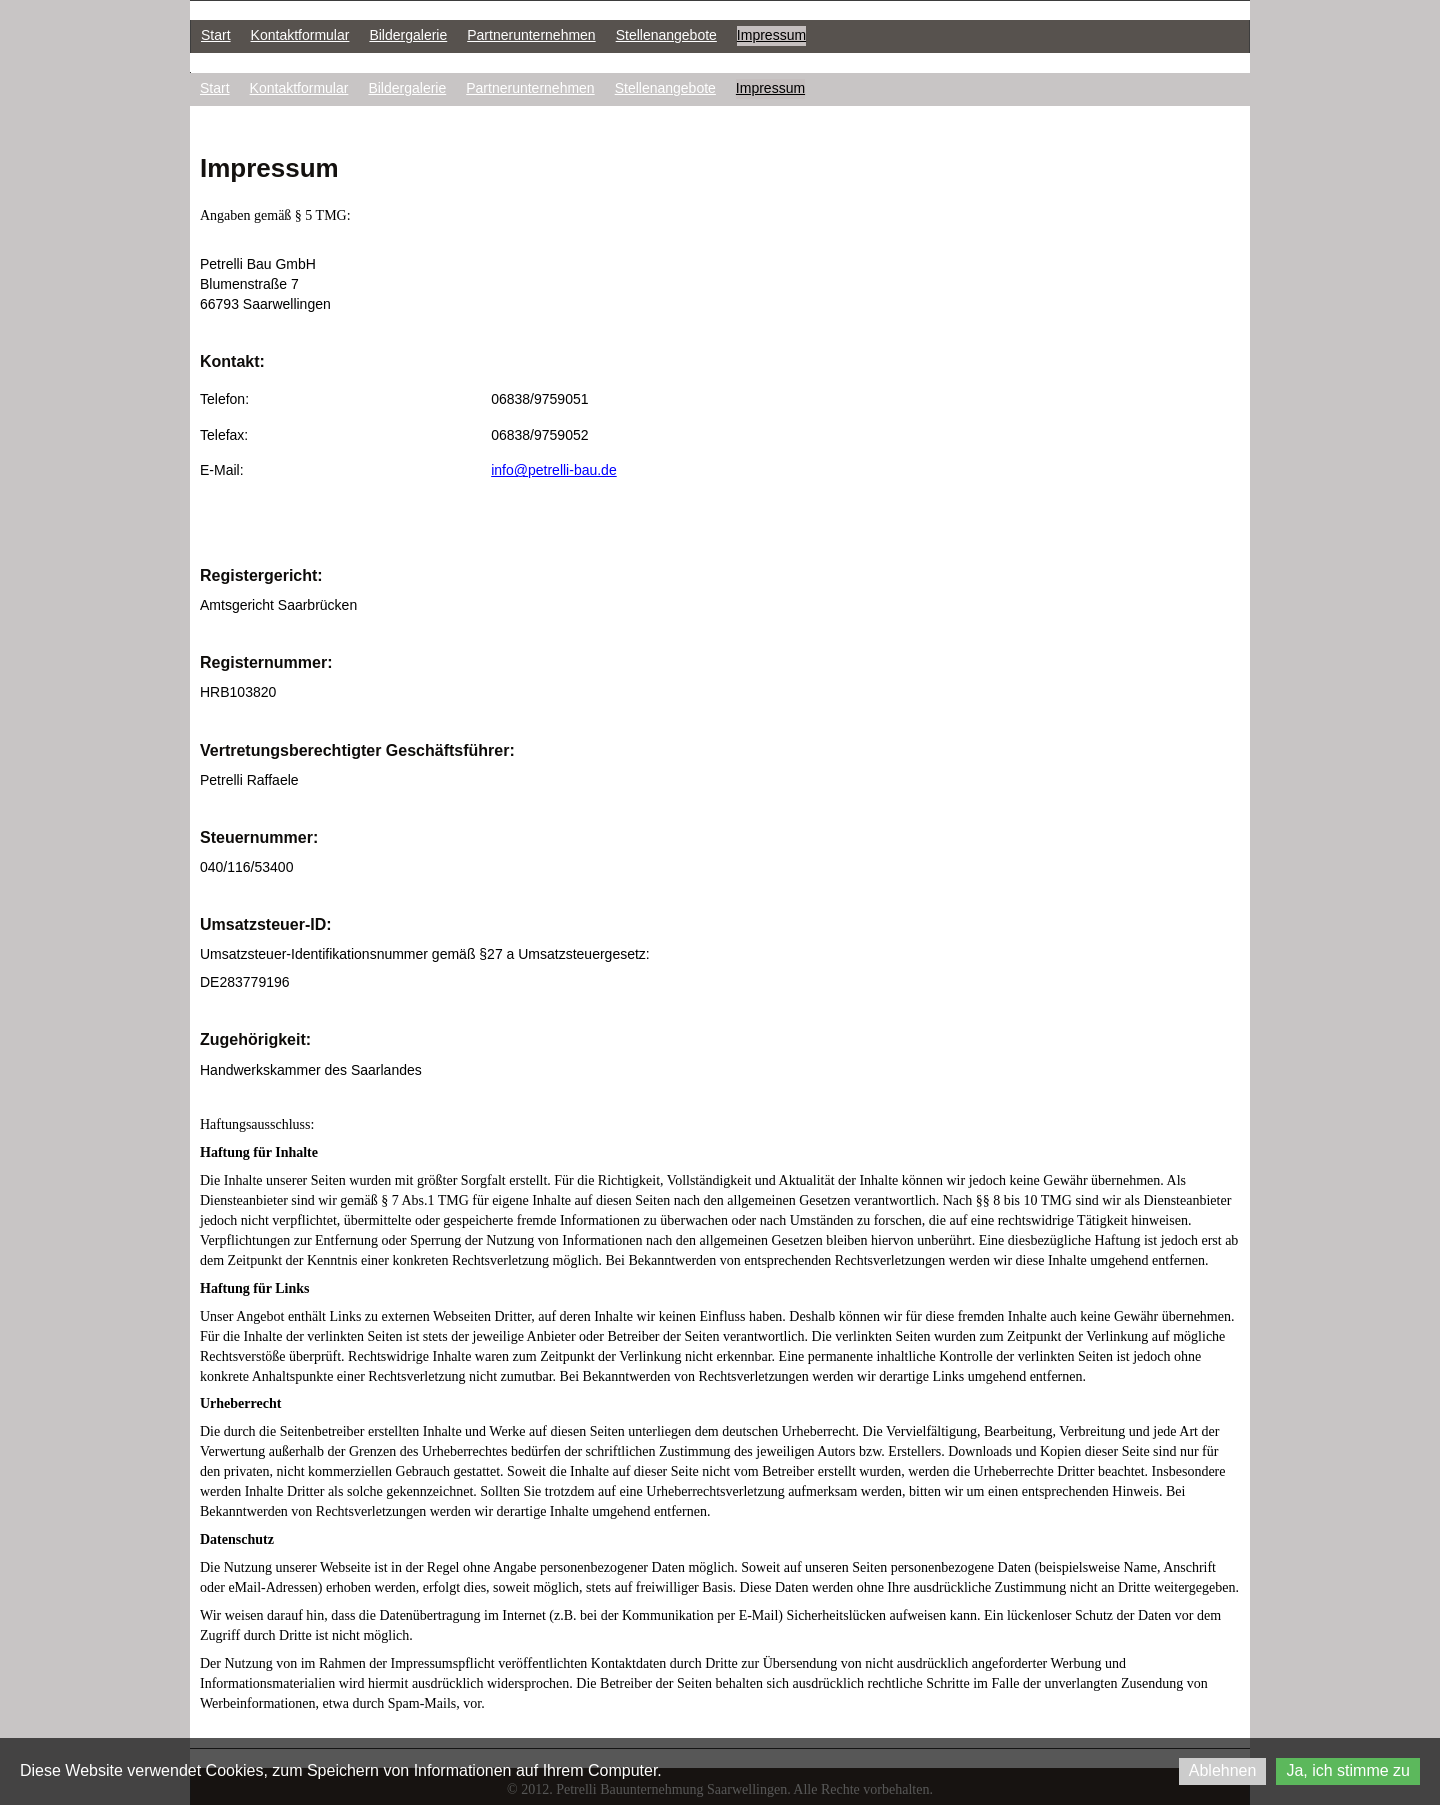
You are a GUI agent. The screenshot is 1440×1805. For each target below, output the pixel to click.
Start (216, 35)
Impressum (771, 35)
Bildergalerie (408, 35)
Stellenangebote (666, 35)
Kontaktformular (300, 35)
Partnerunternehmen (531, 35)
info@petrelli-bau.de (554, 470)
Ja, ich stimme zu (1348, 1770)
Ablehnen (1223, 1770)
